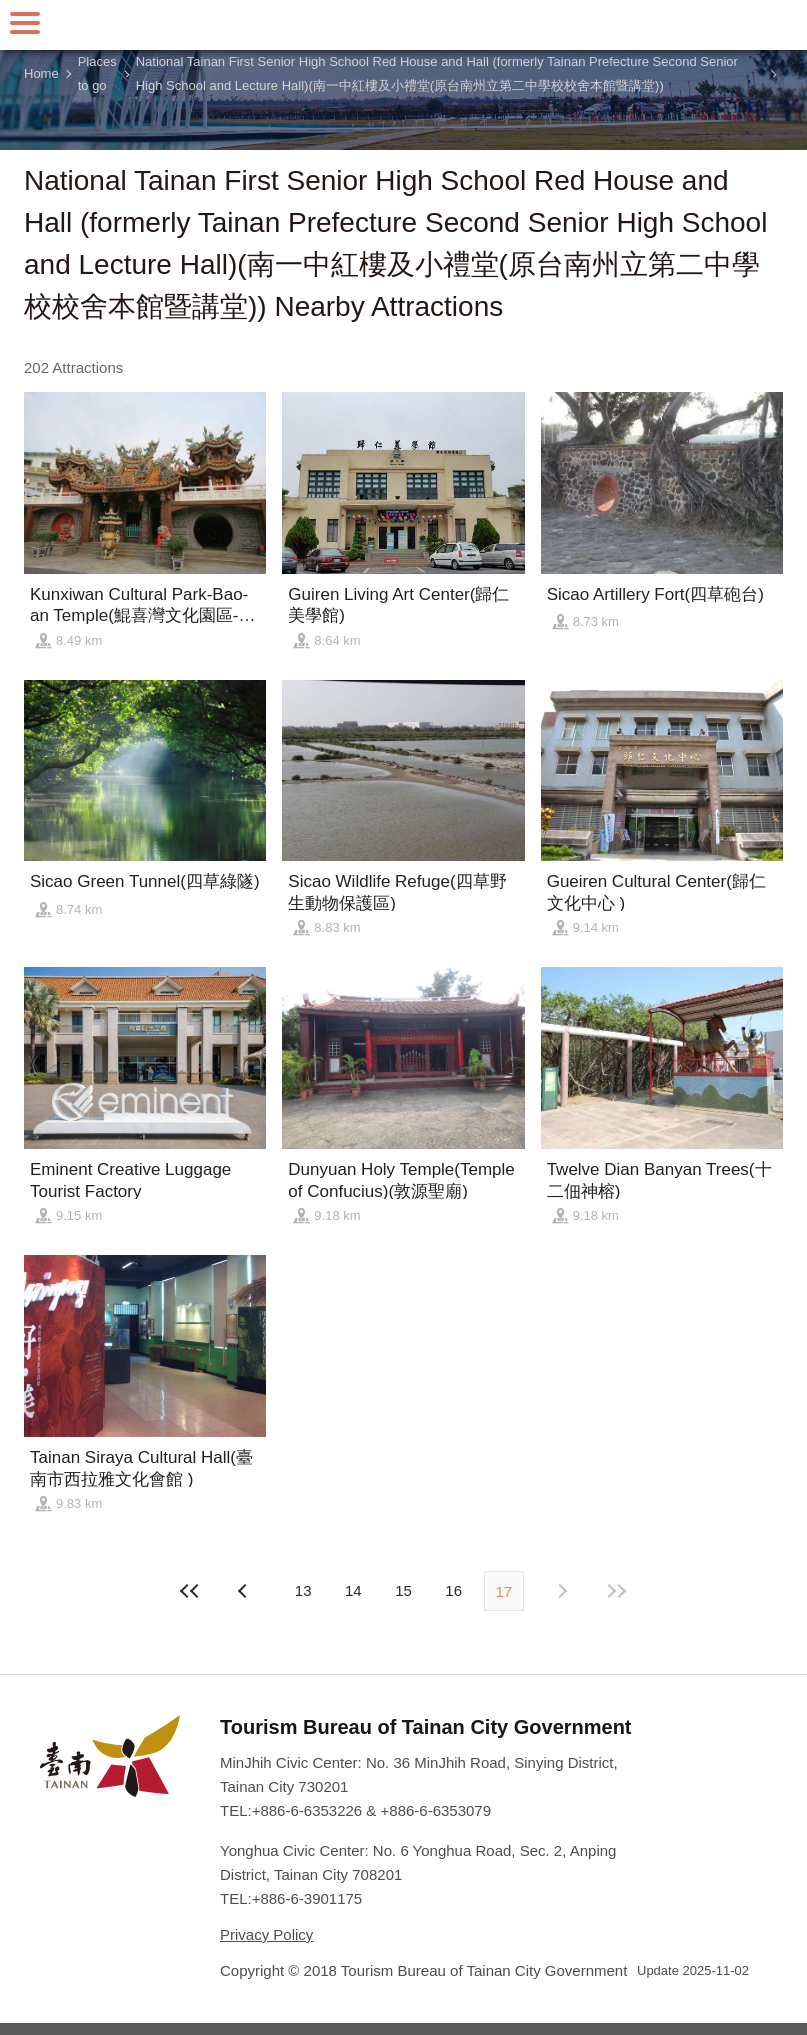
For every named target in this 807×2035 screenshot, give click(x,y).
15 (403, 1590)
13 (303, 1590)
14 (353, 1590)
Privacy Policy (266, 1934)
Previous (562, 1591)
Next (245, 1591)
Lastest (616, 1591)
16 (453, 1590)
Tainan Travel (404, 25)
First (191, 1591)
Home (41, 73)
